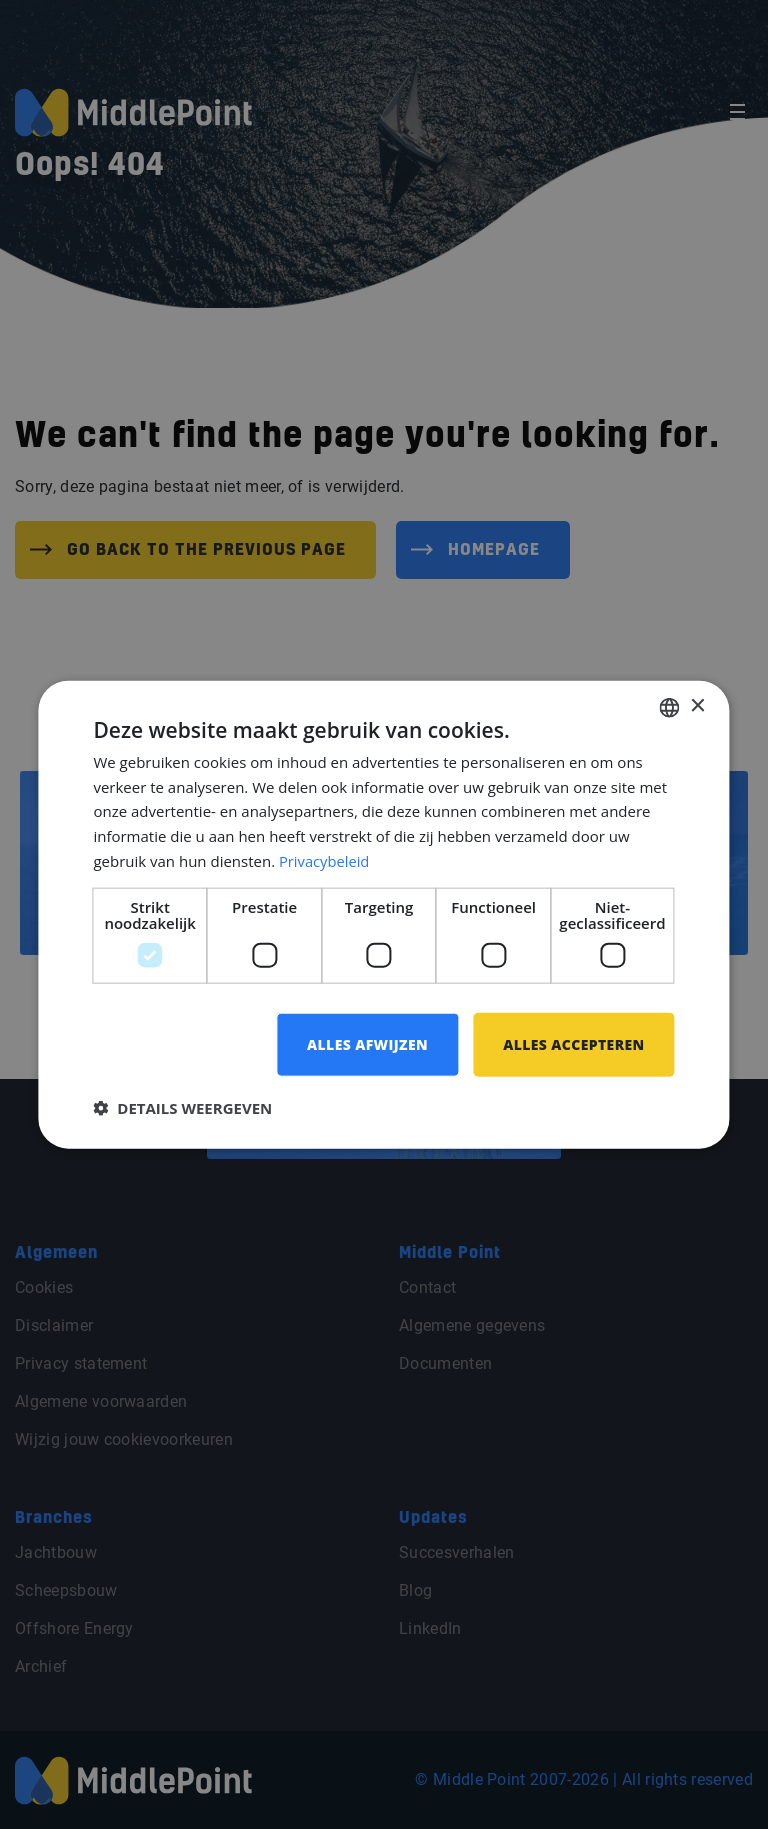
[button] (182, 1108)
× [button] (697, 706)
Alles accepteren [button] (574, 1043)
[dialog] (383, 914)
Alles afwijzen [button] (366, 1043)
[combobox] (670, 707)
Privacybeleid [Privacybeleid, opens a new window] (325, 860)
